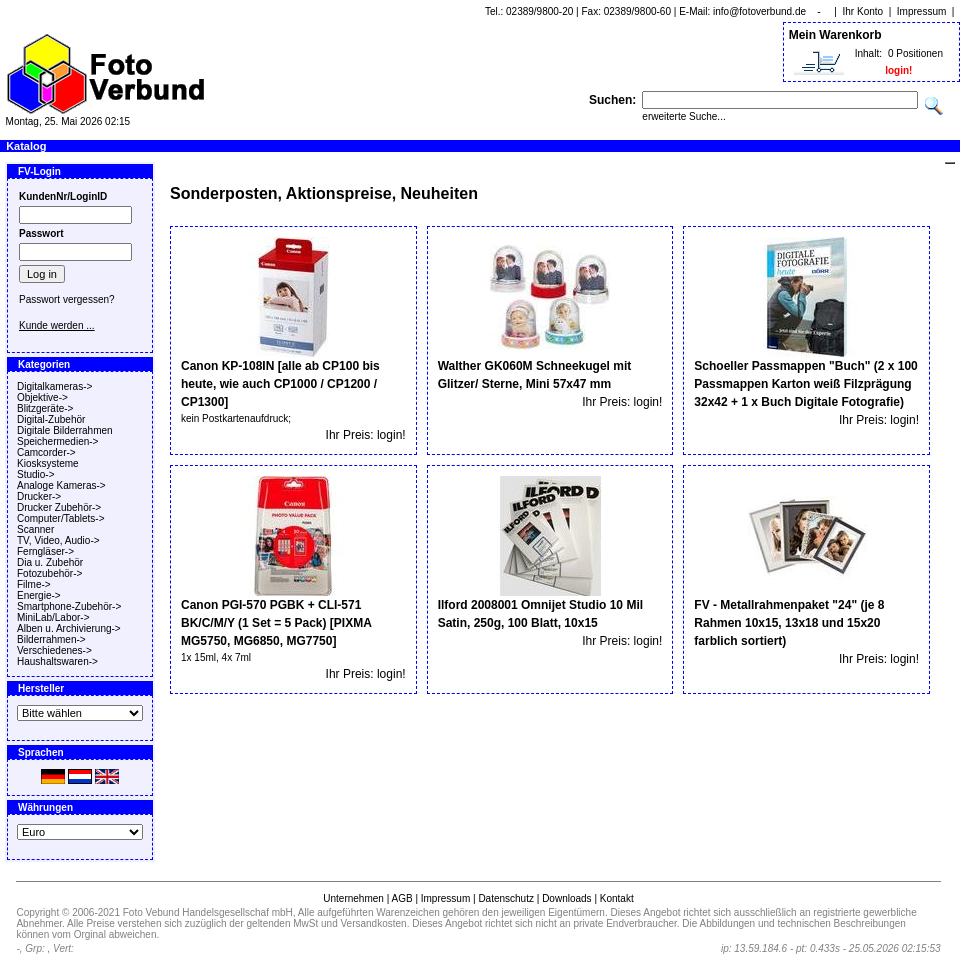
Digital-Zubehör (51, 419)
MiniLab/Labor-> (53, 617)
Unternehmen (353, 898)
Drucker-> (39, 496)
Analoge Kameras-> (61, 485)
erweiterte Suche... (683, 116)
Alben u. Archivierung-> (69, 628)
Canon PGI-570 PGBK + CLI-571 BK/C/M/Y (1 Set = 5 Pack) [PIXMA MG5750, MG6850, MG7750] (276, 623)
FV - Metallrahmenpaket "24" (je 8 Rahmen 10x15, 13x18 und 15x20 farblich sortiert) (789, 623)
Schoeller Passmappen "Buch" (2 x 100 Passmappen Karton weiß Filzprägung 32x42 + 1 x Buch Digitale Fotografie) (805, 384)
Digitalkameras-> (54, 386)
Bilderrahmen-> (51, 639)
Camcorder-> (46, 452)
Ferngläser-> (45, 551)
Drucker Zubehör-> (59, 507)
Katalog (26, 146)
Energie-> (39, 595)
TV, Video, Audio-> (58, 540)
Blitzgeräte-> (45, 408)
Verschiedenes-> (54, 650)
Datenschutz (506, 898)
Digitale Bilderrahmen (65, 430)
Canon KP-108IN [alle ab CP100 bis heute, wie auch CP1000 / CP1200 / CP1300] (280, 384)
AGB (401, 898)
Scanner (35, 529)
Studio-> (36, 474)
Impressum (921, 11)
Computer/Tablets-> (61, 518)
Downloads (566, 898)
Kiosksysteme (48, 463)
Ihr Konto (863, 11)
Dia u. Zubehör (50, 562)
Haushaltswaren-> (57, 661)
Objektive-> (42, 397)
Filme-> (34, 584)
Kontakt (617, 898)
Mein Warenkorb (835, 35)
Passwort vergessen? (67, 299)
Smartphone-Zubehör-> (69, 606)
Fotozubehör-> (49, 573)
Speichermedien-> (57, 441)
